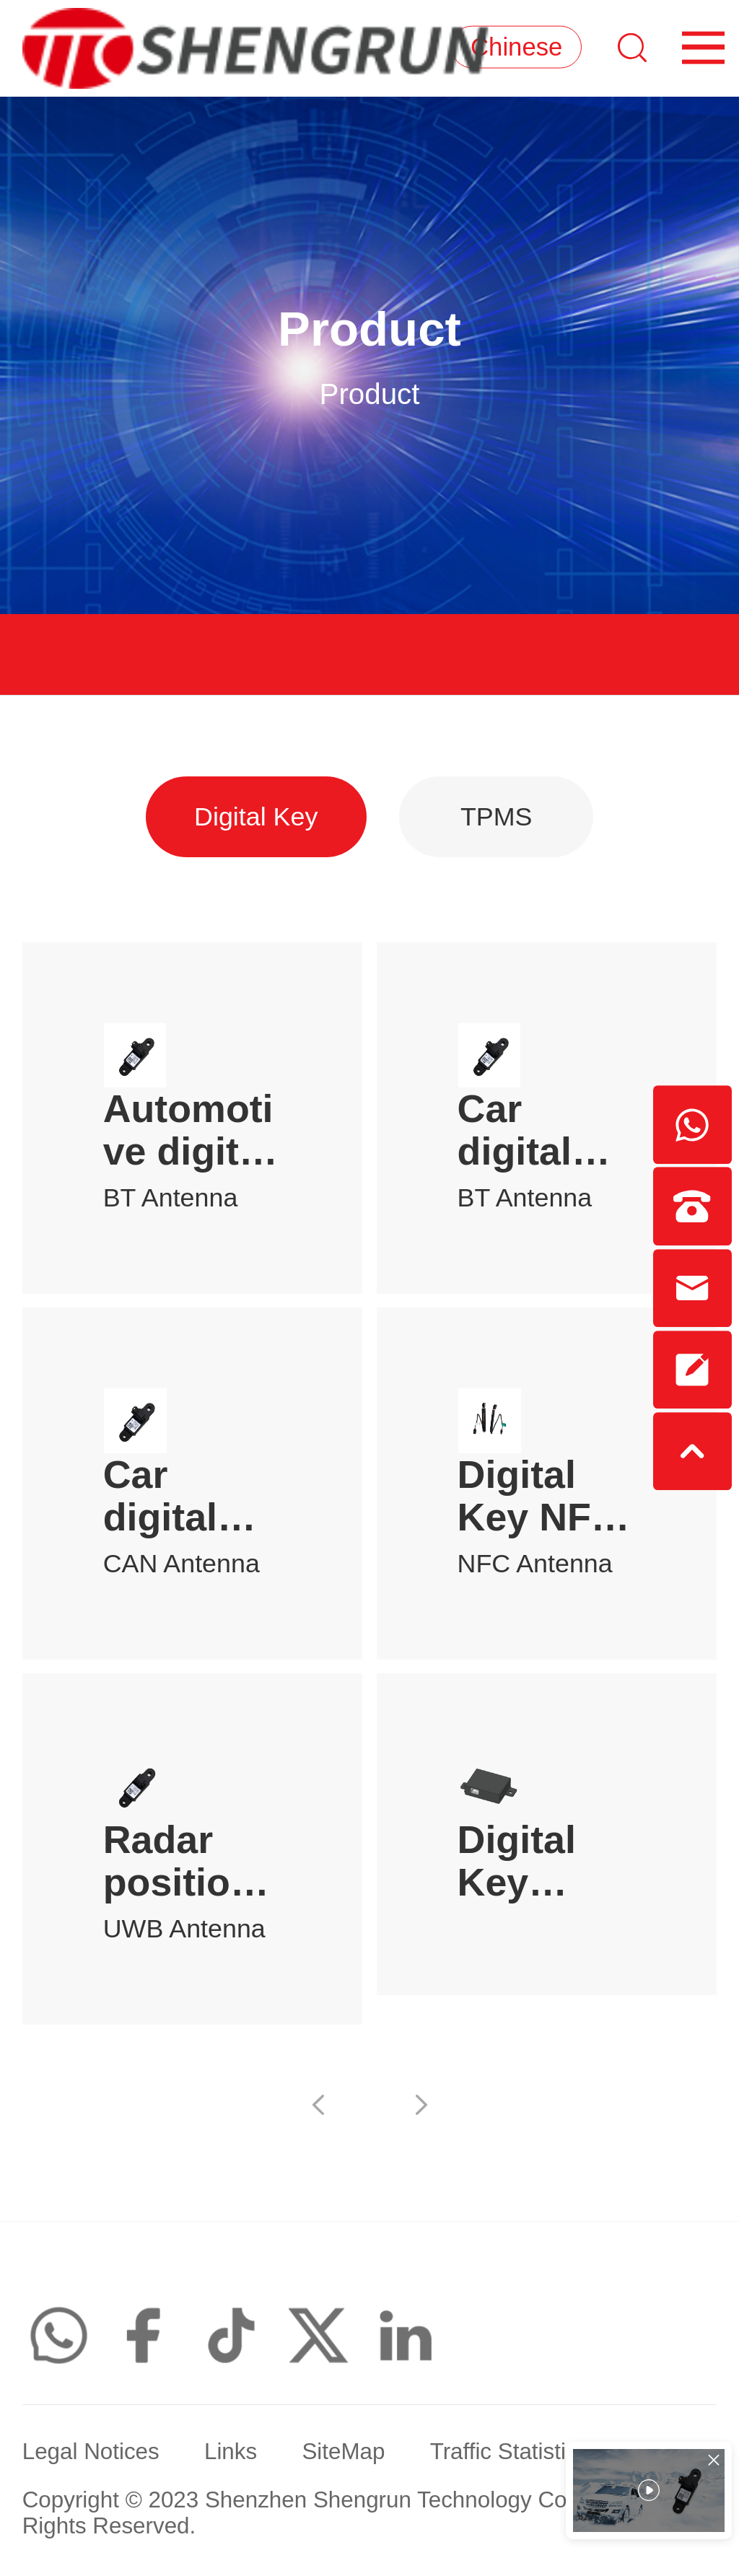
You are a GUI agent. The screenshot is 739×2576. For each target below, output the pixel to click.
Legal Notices (90, 2453)
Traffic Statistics (509, 2453)
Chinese (514, 47)
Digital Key (256, 816)
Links (230, 2453)
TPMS (496, 816)
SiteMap (343, 2453)
